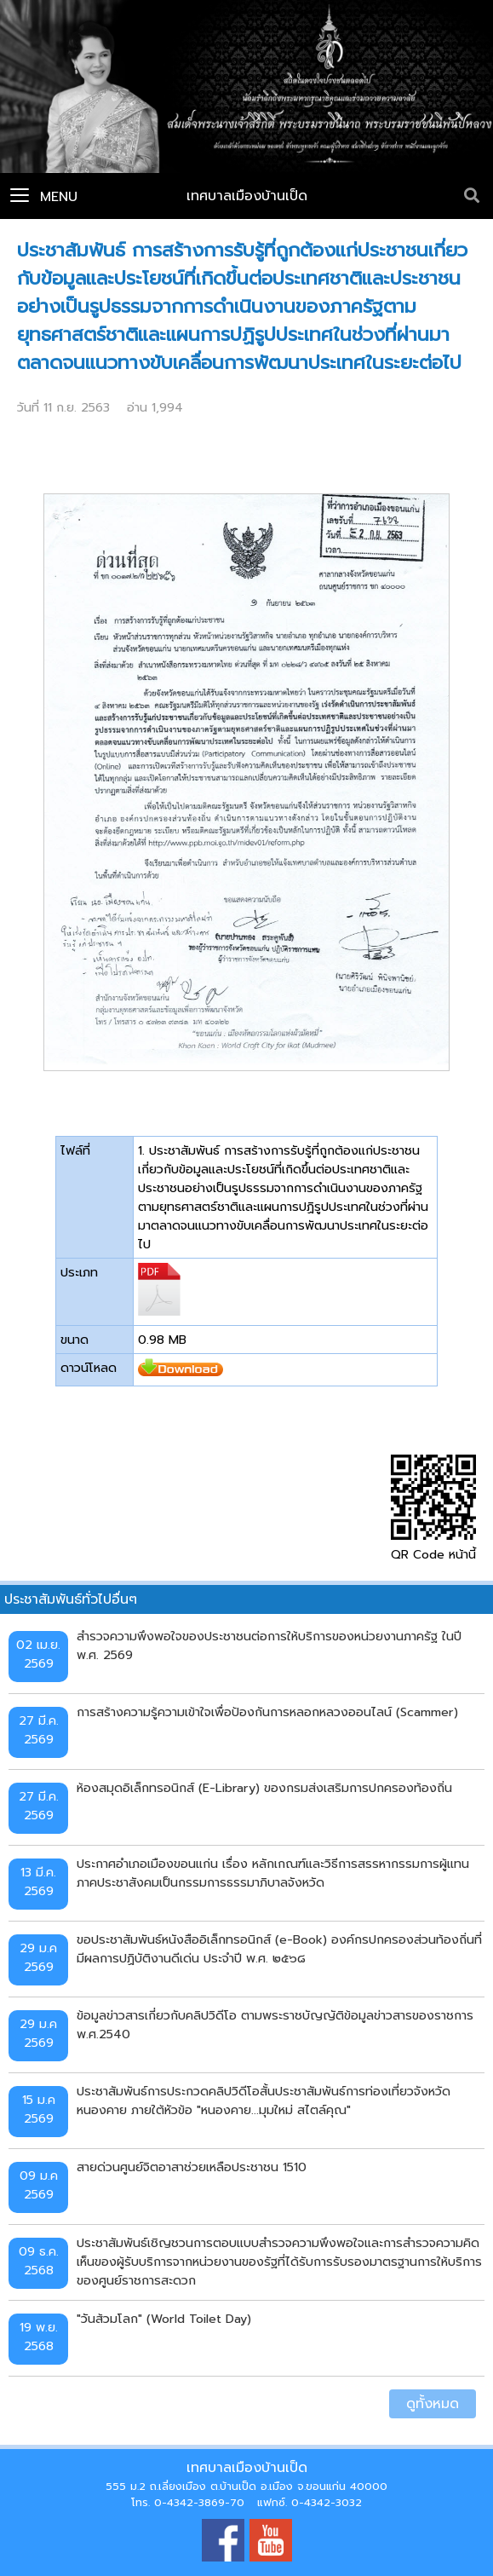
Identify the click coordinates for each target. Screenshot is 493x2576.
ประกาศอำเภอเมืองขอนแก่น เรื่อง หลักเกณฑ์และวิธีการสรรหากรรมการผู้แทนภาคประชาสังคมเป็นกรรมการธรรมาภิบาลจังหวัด (273, 1873)
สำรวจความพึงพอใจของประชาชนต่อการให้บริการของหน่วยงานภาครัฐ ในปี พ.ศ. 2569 (269, 1645)
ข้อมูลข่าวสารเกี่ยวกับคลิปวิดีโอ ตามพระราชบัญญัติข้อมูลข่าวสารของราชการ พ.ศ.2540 (275, 2024)
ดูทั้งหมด (432, 2404)
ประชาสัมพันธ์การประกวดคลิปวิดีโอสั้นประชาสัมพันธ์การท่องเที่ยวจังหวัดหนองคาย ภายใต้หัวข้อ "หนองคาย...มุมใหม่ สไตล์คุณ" (263, 2100)
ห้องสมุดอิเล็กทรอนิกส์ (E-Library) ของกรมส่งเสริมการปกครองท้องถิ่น (264, 1787)
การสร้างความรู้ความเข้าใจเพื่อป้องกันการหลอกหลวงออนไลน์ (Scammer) (267, 1712)
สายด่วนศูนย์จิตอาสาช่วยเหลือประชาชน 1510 (192, 2167)
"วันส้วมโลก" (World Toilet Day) (164, 2318)
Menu (43, 197)
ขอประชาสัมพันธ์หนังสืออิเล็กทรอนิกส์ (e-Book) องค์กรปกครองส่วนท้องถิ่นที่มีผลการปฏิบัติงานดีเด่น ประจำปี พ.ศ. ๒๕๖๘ (279, 1949)
